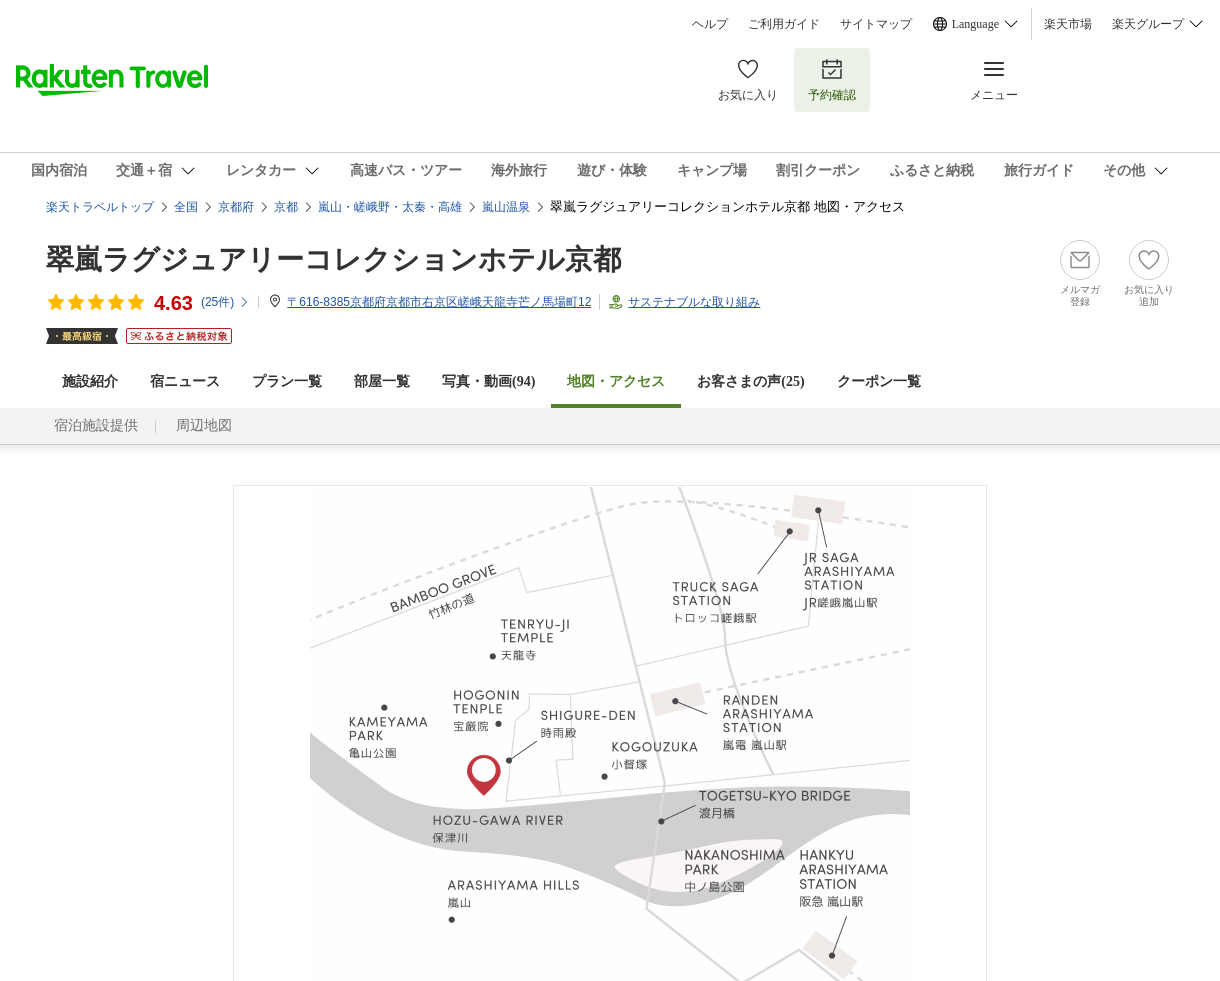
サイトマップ (876, 24)
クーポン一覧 (879, 381)
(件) (225, 302)
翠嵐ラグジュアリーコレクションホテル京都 (333, 259)
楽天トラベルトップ (100, 207)
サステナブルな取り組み (694, 302)
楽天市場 (1068, 24)
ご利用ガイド (784, 24)
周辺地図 (204, 425)
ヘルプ (710, 24)
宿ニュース (185, 381)
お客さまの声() (750, 381)
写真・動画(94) (488, 381)
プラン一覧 (287, 381)
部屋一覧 (382, 381)
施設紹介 (90, 381)
